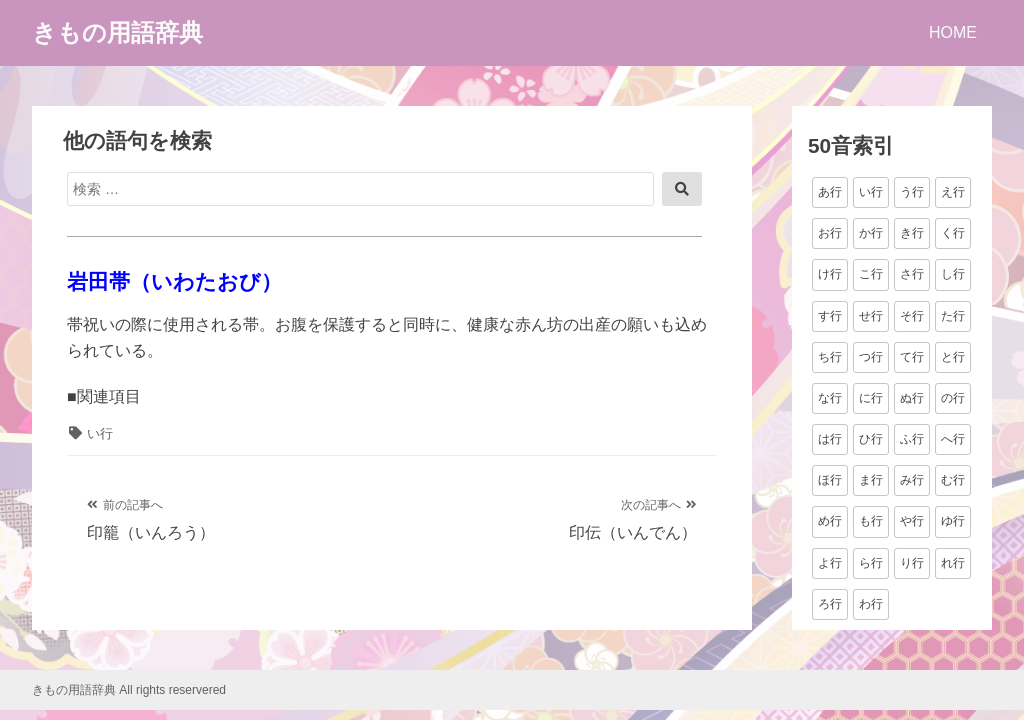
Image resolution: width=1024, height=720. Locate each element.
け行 (830, 274)
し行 (953, 274)
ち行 (830, 357)
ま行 (871, 480)
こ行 (871, 274)
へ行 (953, 439)
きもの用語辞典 (117, 32)
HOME (953, 32)
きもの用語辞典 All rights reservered (129, 690)
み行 (912, 480)
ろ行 (830, 604)
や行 (912, 521)
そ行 (912, 316)
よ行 (830, 563)
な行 (830, 398)
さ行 (912, 274)
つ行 (871, 357)
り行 (912, 563)
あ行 (830, 192)
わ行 (871, 604)
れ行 (953, 563)
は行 (830, 439)
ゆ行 (953, 521)
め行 (830, 521)
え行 (953, 192)
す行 (830, 316)
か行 (871, 233)
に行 (871, 398)
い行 (100, 433)
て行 (912, 357)
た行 (953, 316)
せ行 (871, 316)
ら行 (871, 563)
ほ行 (830, 480)
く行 (953, 233)
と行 (953, 357)
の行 (953, 398)
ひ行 (871, 439)
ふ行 (912, 439)
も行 (871, 521)
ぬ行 (912, 398)
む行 (953, 480)
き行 (912, 233)
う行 (912, 192)
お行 (830, 233)
